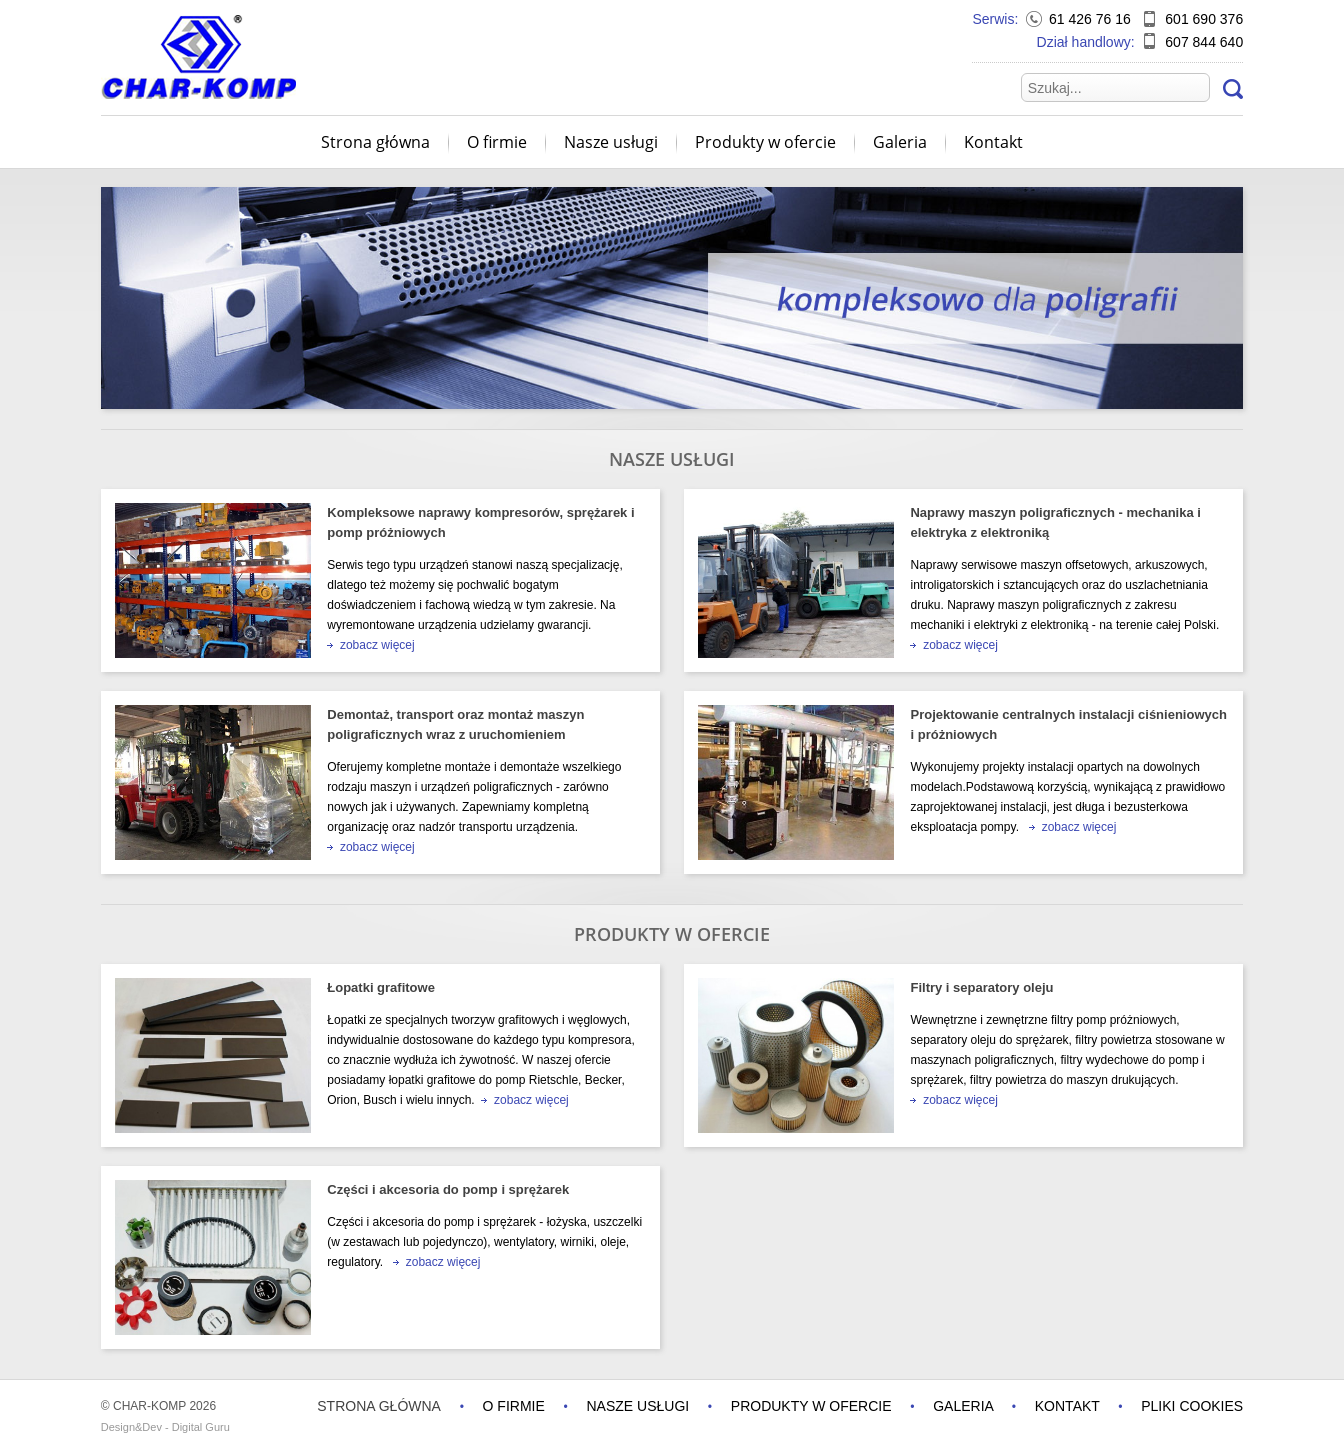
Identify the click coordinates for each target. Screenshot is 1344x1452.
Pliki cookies (1192, 1406)
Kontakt (993, 142)
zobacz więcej (370, 645)
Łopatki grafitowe (381, 987)
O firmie (497, 142)
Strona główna (375, 142)
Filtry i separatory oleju (981, 987)
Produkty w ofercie (765, 142)
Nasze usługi (611, 142)
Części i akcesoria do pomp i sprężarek (448, 1189)
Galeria (900, 142)
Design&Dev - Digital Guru (165, 1427)
